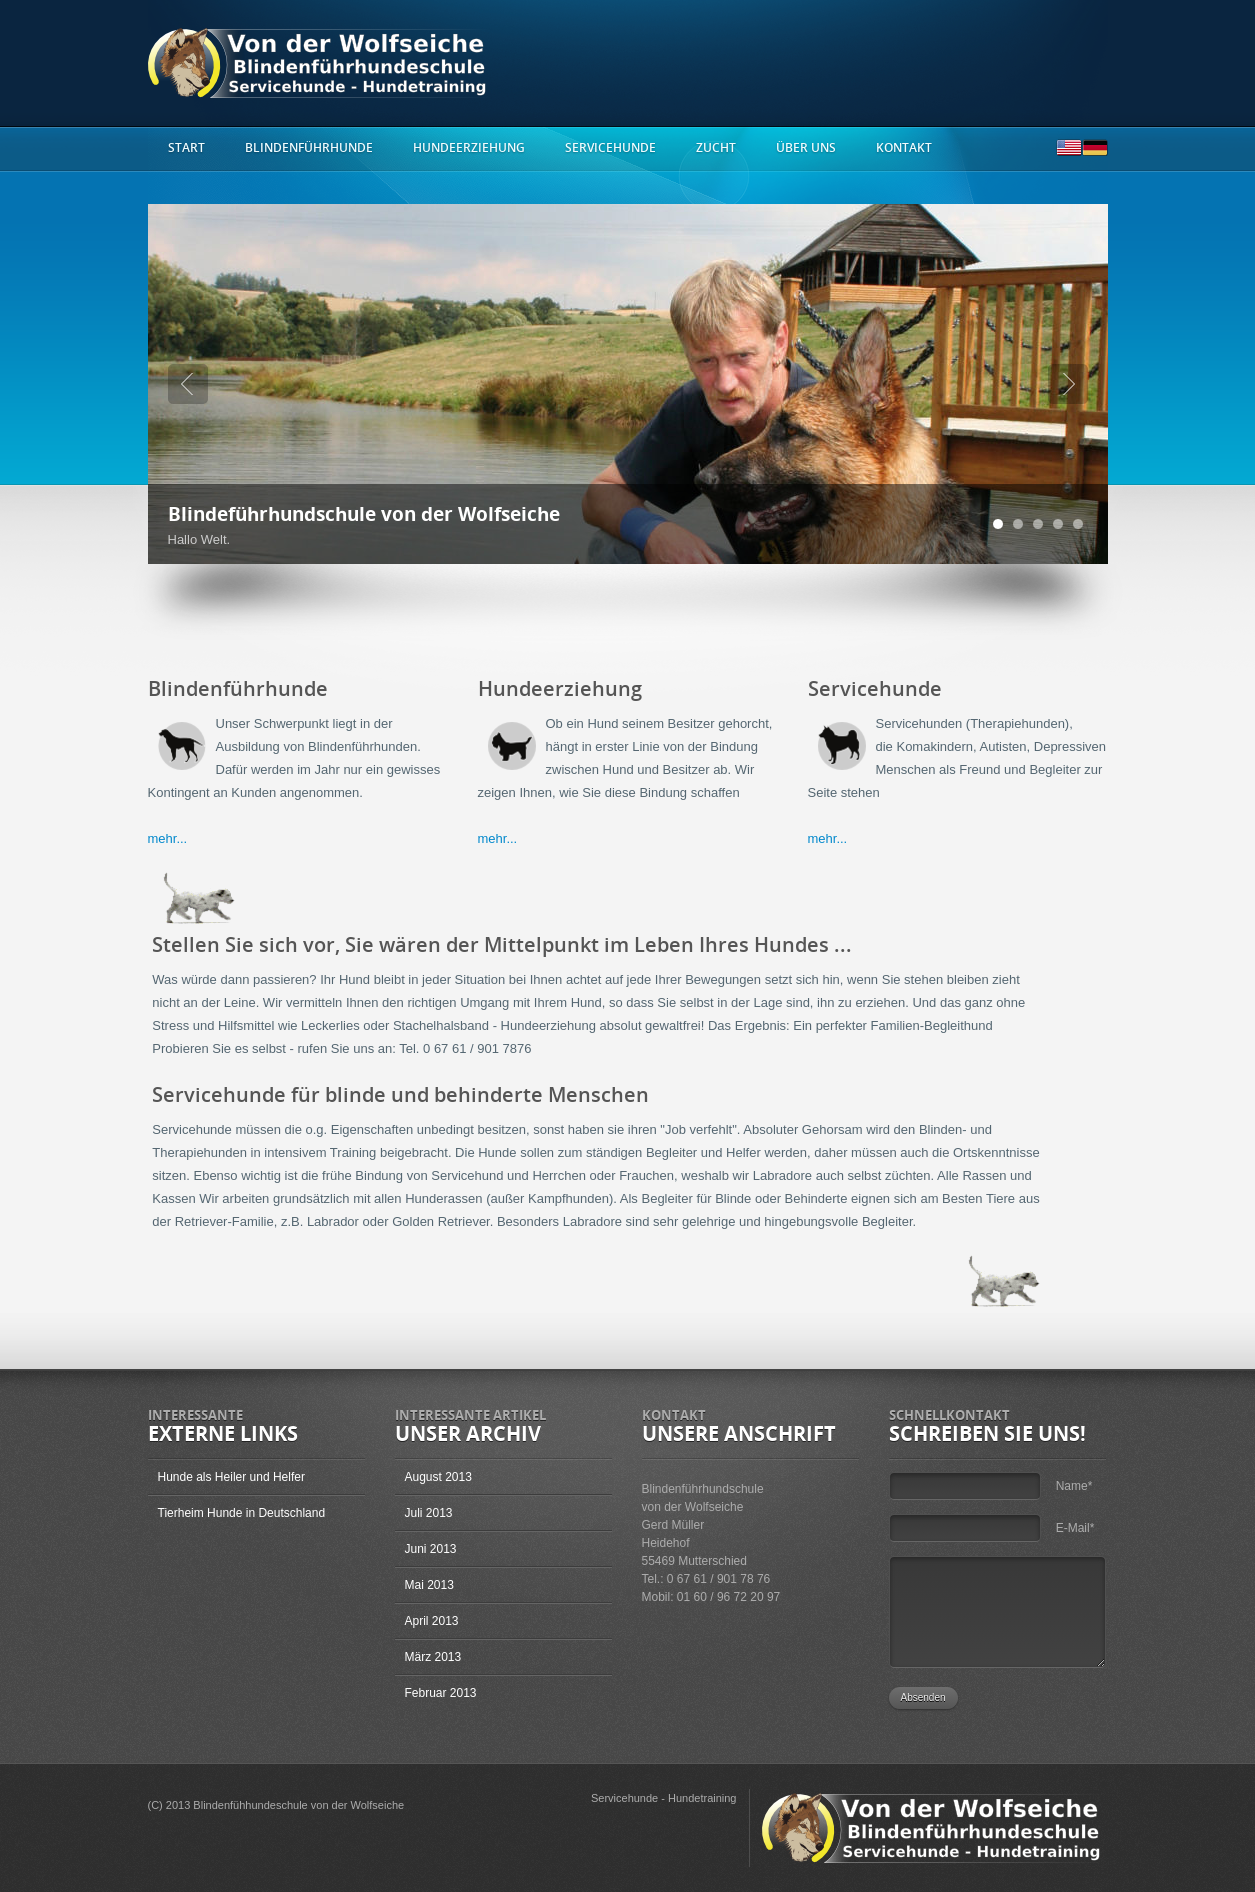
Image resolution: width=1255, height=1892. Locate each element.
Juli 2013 (429, 1513)
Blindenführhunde (309, 148)
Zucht (716, 148)
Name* (1074, 1486)
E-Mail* (1075, 1528)
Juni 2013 (431, 1549)
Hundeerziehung (469, 148)
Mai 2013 (429, 1585)
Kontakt (904, 148)
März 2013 (433, 1657)
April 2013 (432, 1621)
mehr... (168, 838)
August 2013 (438, 1477)
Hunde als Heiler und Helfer (231, 1477)
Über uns (806, 148)
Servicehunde (610, 148)
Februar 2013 (441, 1693)
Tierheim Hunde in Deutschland (242, 1513)
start (186, 148)
